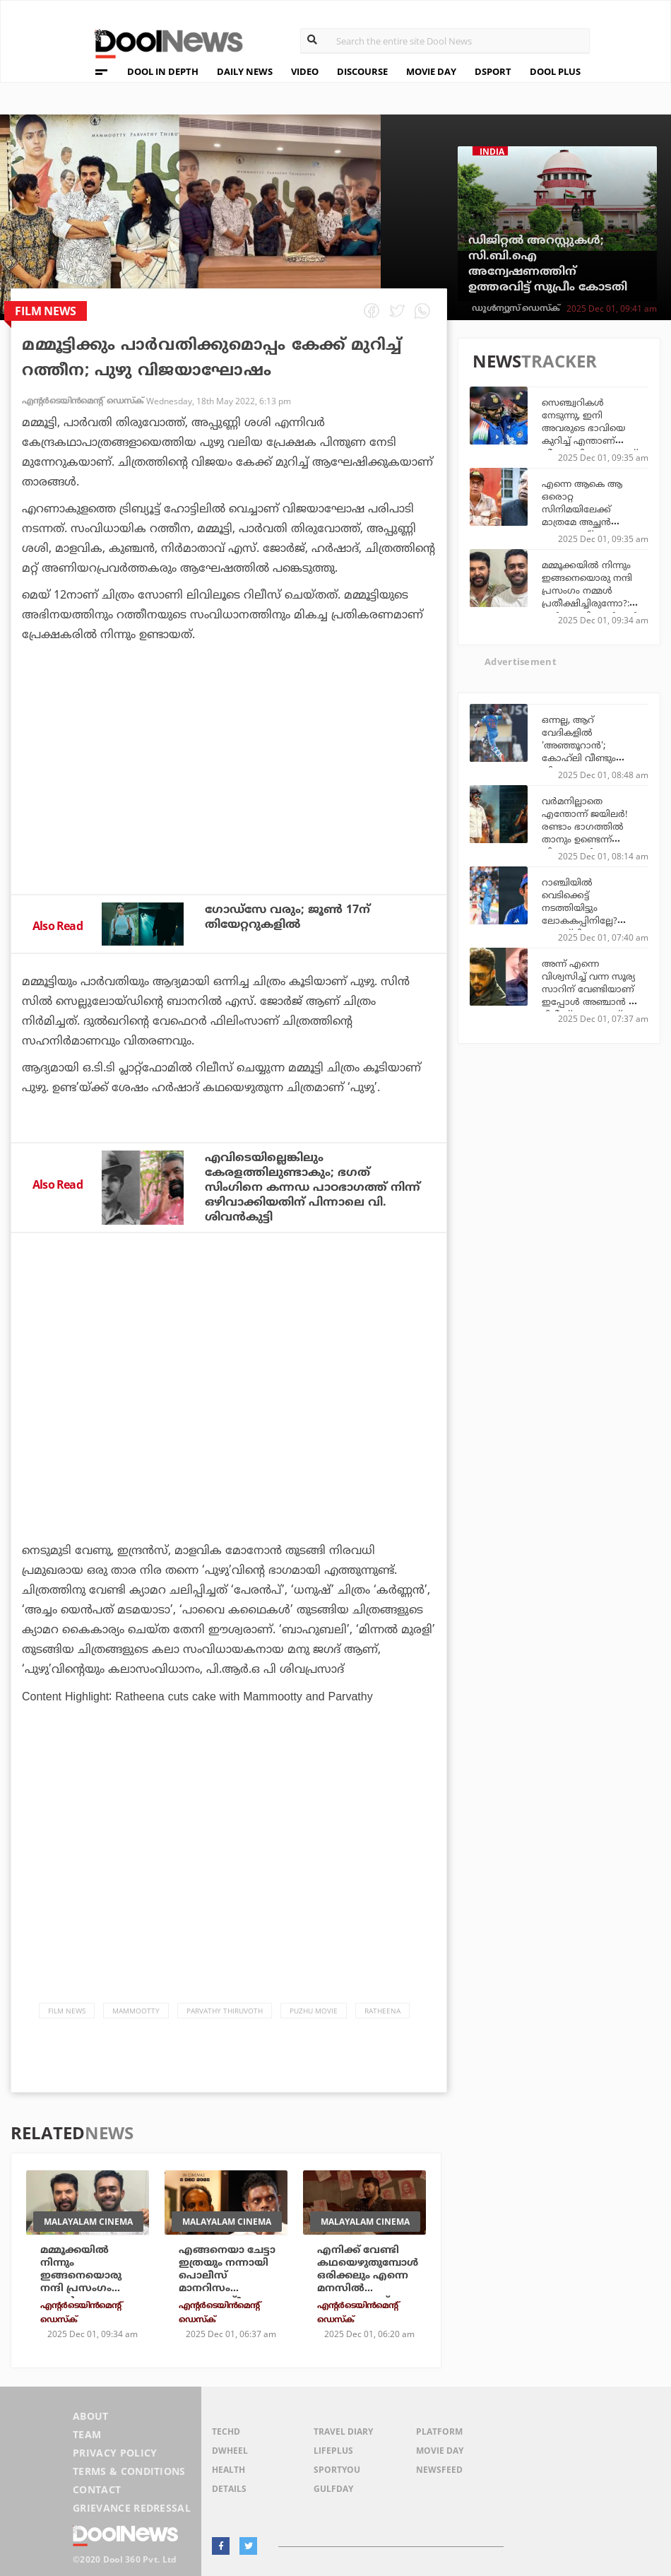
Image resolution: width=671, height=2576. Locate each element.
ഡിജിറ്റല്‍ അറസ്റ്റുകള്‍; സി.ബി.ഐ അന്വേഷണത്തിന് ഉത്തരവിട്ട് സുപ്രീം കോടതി (547, 264)
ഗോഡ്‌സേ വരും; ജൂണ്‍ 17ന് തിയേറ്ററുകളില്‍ (287, 917)
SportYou (337, 2470)
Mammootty (136, 2011)
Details (229, 2489)
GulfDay (333, 2489)
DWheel (230, 2451)
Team (87, 2434)
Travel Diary (343, 2431)
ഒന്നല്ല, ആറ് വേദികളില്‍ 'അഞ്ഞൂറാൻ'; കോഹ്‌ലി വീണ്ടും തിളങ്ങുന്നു (579, 745)
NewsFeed (439, 2470)
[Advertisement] (229, 819)
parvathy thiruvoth (224, 2011)
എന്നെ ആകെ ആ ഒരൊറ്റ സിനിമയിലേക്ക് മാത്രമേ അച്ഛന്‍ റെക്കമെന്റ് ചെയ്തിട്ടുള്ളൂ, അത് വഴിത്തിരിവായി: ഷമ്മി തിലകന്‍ (591, 528)
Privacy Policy (115, 2452)
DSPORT (493, 71)
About (91, 2416)
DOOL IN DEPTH (162, 71)
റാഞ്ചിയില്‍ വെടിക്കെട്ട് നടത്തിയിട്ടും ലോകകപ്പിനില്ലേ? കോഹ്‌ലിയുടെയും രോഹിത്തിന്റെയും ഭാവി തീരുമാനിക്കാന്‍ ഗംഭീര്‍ (590, 926)
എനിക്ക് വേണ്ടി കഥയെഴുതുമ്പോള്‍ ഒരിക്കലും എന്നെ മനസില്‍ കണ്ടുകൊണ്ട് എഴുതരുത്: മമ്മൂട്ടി (367, 2281)
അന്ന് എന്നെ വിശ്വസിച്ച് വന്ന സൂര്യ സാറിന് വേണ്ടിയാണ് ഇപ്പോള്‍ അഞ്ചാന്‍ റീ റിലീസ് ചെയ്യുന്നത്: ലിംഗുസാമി (589, 995)
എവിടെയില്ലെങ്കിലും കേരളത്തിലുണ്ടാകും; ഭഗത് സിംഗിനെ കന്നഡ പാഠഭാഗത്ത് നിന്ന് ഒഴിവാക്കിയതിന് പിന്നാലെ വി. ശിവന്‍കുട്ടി (312, 1187)
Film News (66, 2011)
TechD (226, 2431)
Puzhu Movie (314, 2011)
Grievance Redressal (132, 2508)
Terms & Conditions (129, 2471)
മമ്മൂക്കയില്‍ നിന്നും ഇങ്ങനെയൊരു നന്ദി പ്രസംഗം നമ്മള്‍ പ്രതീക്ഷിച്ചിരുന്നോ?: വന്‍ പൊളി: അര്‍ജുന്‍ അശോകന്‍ (590, 596)
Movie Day (439, 2451)
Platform (439, 2431)
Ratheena (382, 2011)
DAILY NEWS (245, 71)
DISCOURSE (362, 71)
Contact (97, 2489)
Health (228, 2470)
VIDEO (305, 71)
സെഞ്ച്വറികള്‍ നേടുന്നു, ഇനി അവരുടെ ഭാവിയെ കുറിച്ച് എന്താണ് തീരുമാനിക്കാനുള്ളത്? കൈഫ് (589, 434)
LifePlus (333, 2451)
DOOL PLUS (555, 71)
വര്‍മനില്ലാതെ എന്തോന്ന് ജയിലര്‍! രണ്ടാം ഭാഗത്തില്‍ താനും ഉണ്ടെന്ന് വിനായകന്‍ (585, 826)
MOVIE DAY (431, 71)
